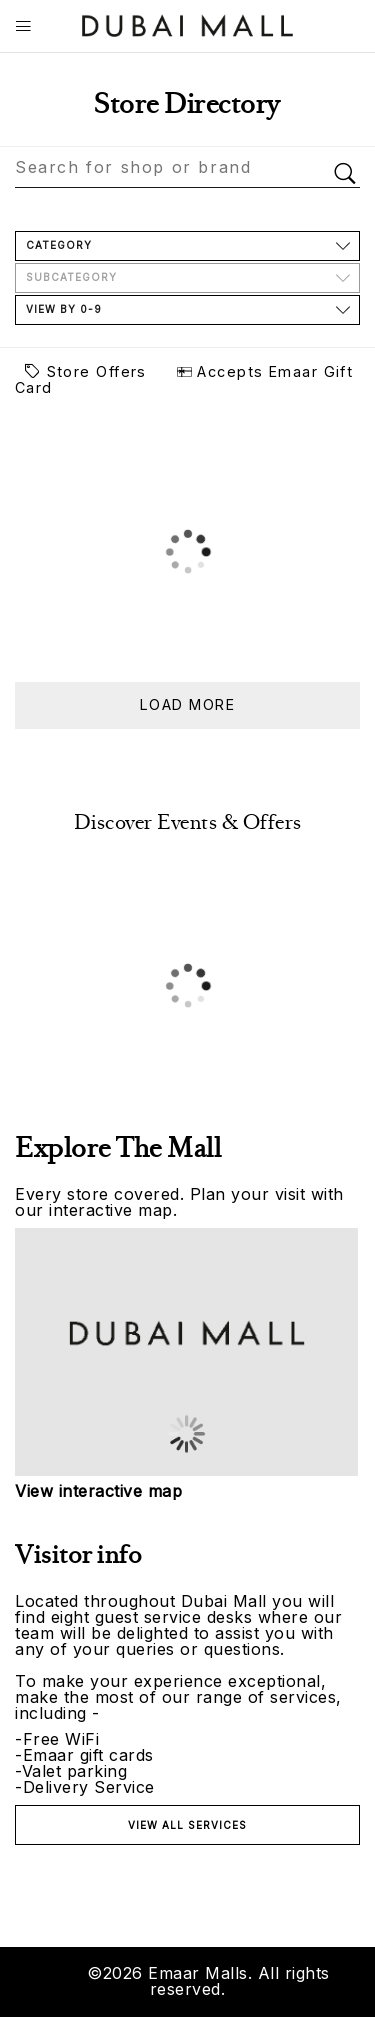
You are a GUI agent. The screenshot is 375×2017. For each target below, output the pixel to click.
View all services (187, 1825)
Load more (187, 704)
